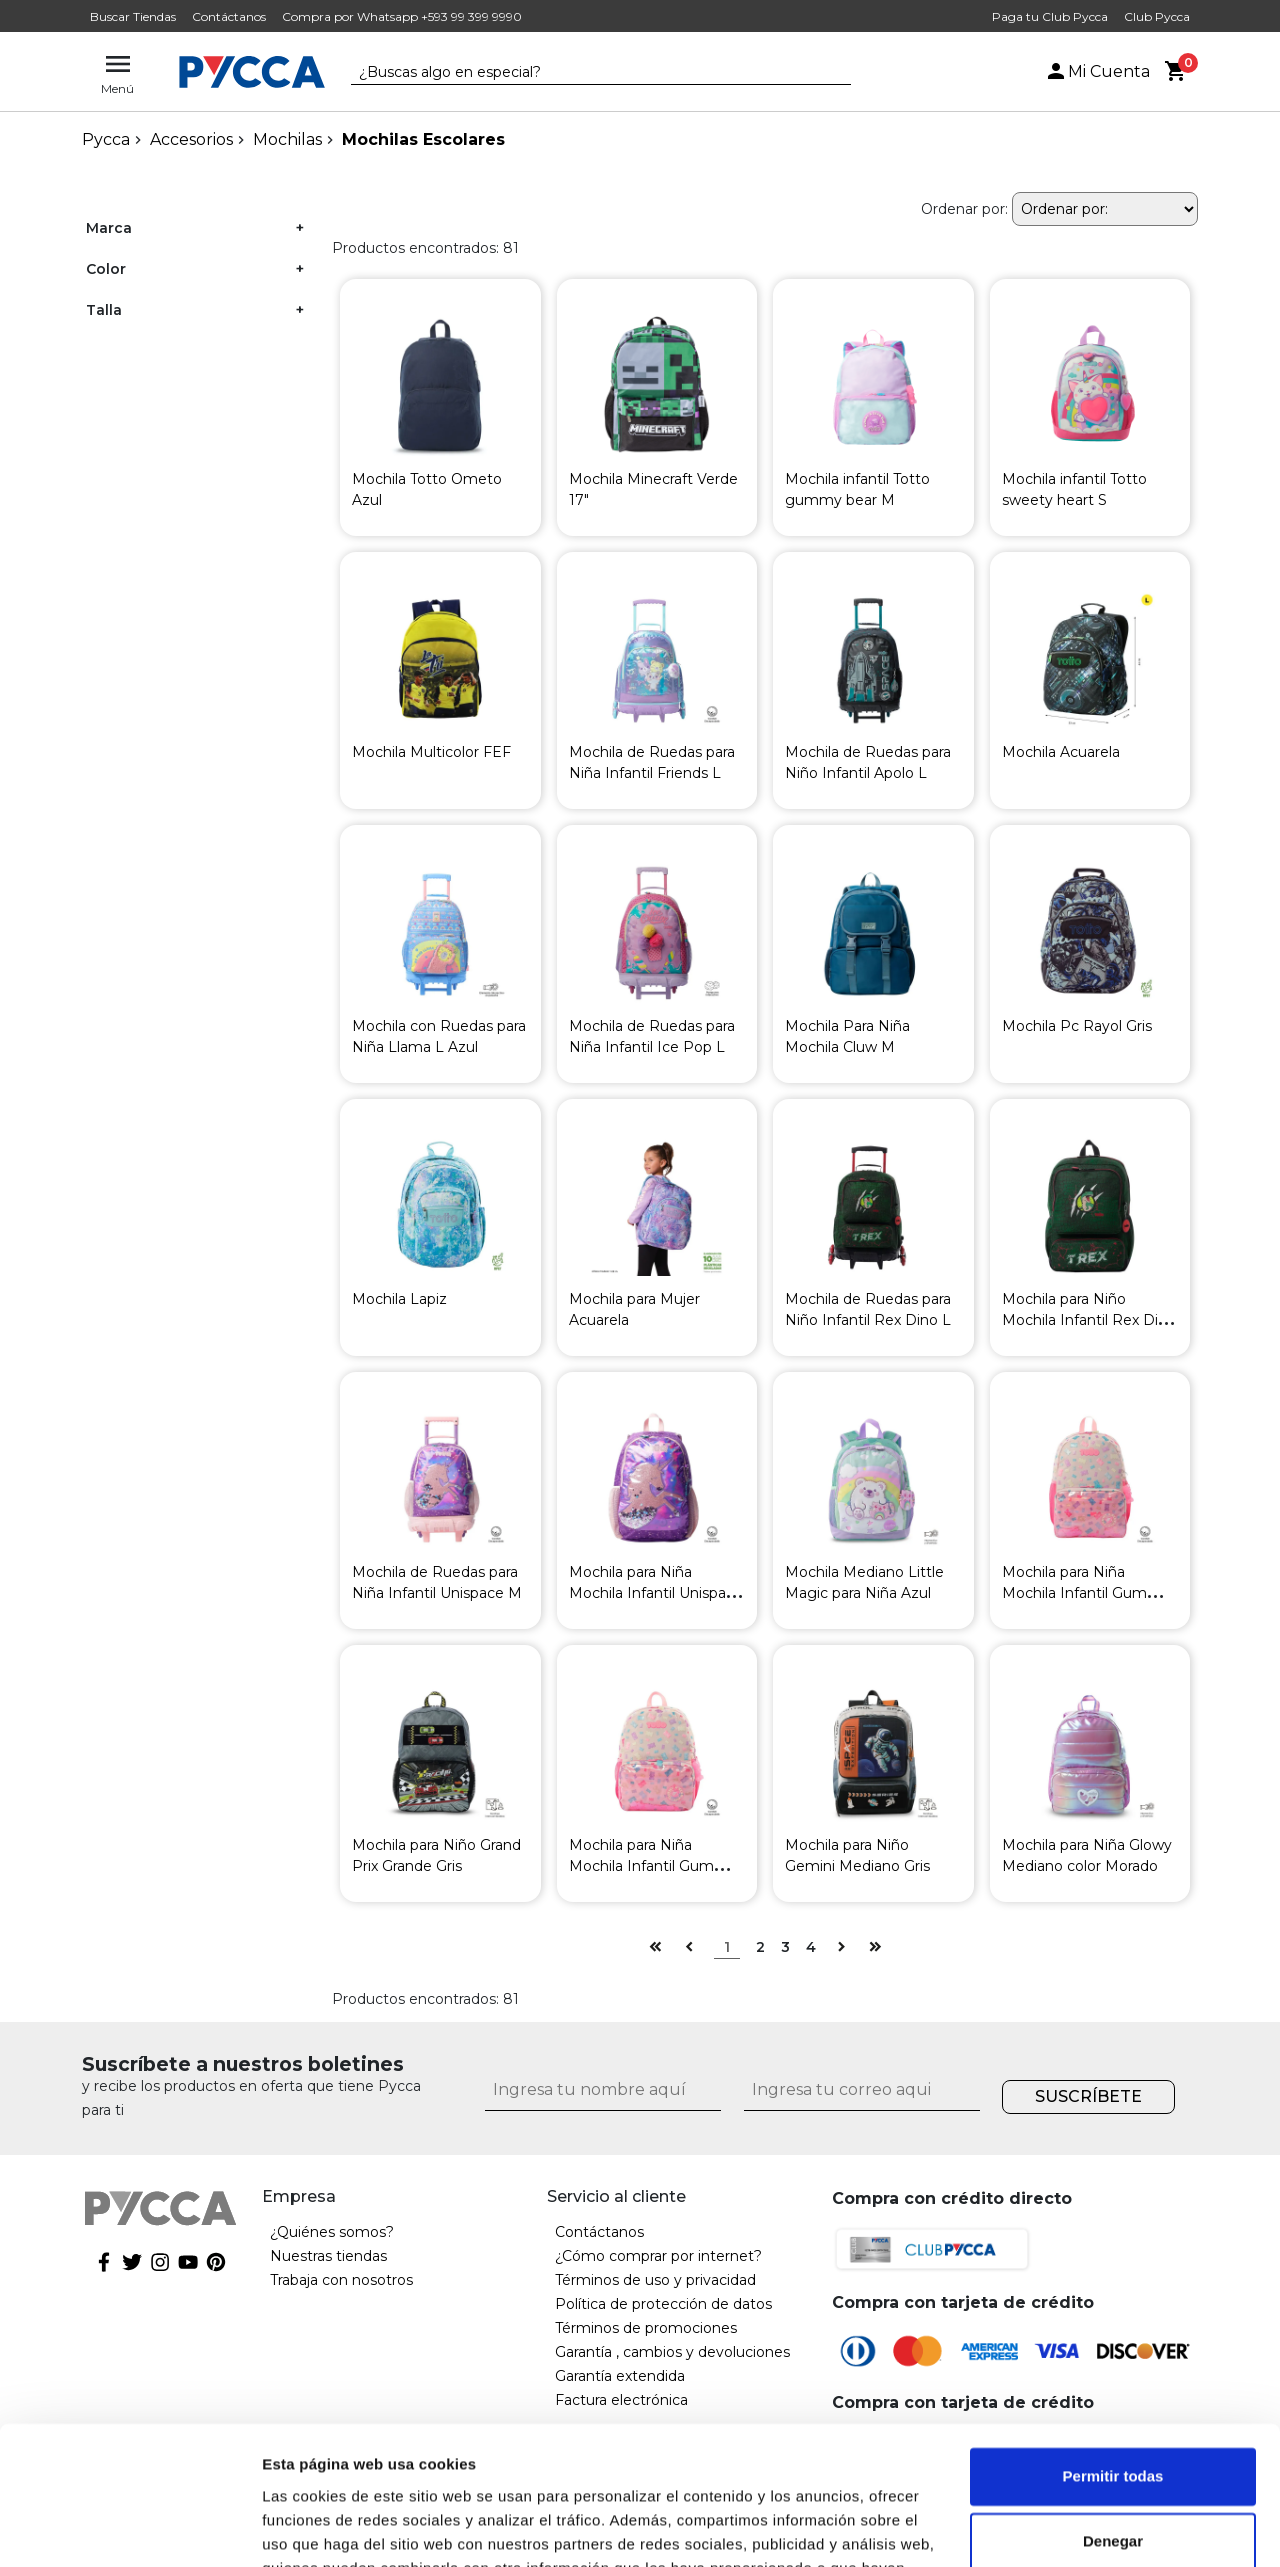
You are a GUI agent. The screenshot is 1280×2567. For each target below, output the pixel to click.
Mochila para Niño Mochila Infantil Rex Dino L (1089, 1320)
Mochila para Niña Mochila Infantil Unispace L (656, 1593)
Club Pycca (1157, 16)
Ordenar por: (964, 209)
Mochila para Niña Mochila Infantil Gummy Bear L (1086, 1593)
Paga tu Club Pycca (1050, 16)
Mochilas (287, 139)
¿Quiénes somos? (332, 2232)
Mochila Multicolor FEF (431, 752)
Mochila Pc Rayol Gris (1077, 1026)
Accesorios (191, 139)
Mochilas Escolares (423, 139)
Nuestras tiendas (328, 2256)
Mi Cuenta (1097, 71)
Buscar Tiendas (133, 16)
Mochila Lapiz (399, 1299)
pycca (106, 139)
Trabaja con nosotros (341, 2280)
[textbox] (586, 73)
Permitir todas (1113, 2356)
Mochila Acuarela (1061, 752)
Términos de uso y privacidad (655, 2280)
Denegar (1113, 2421)
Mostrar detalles (320, 2527)
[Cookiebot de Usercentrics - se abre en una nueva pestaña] (129, 2528)
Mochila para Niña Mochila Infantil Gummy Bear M (653, 1866)
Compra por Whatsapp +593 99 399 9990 (402, 16)
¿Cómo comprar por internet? (658, 2256)
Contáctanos (229, 16)
